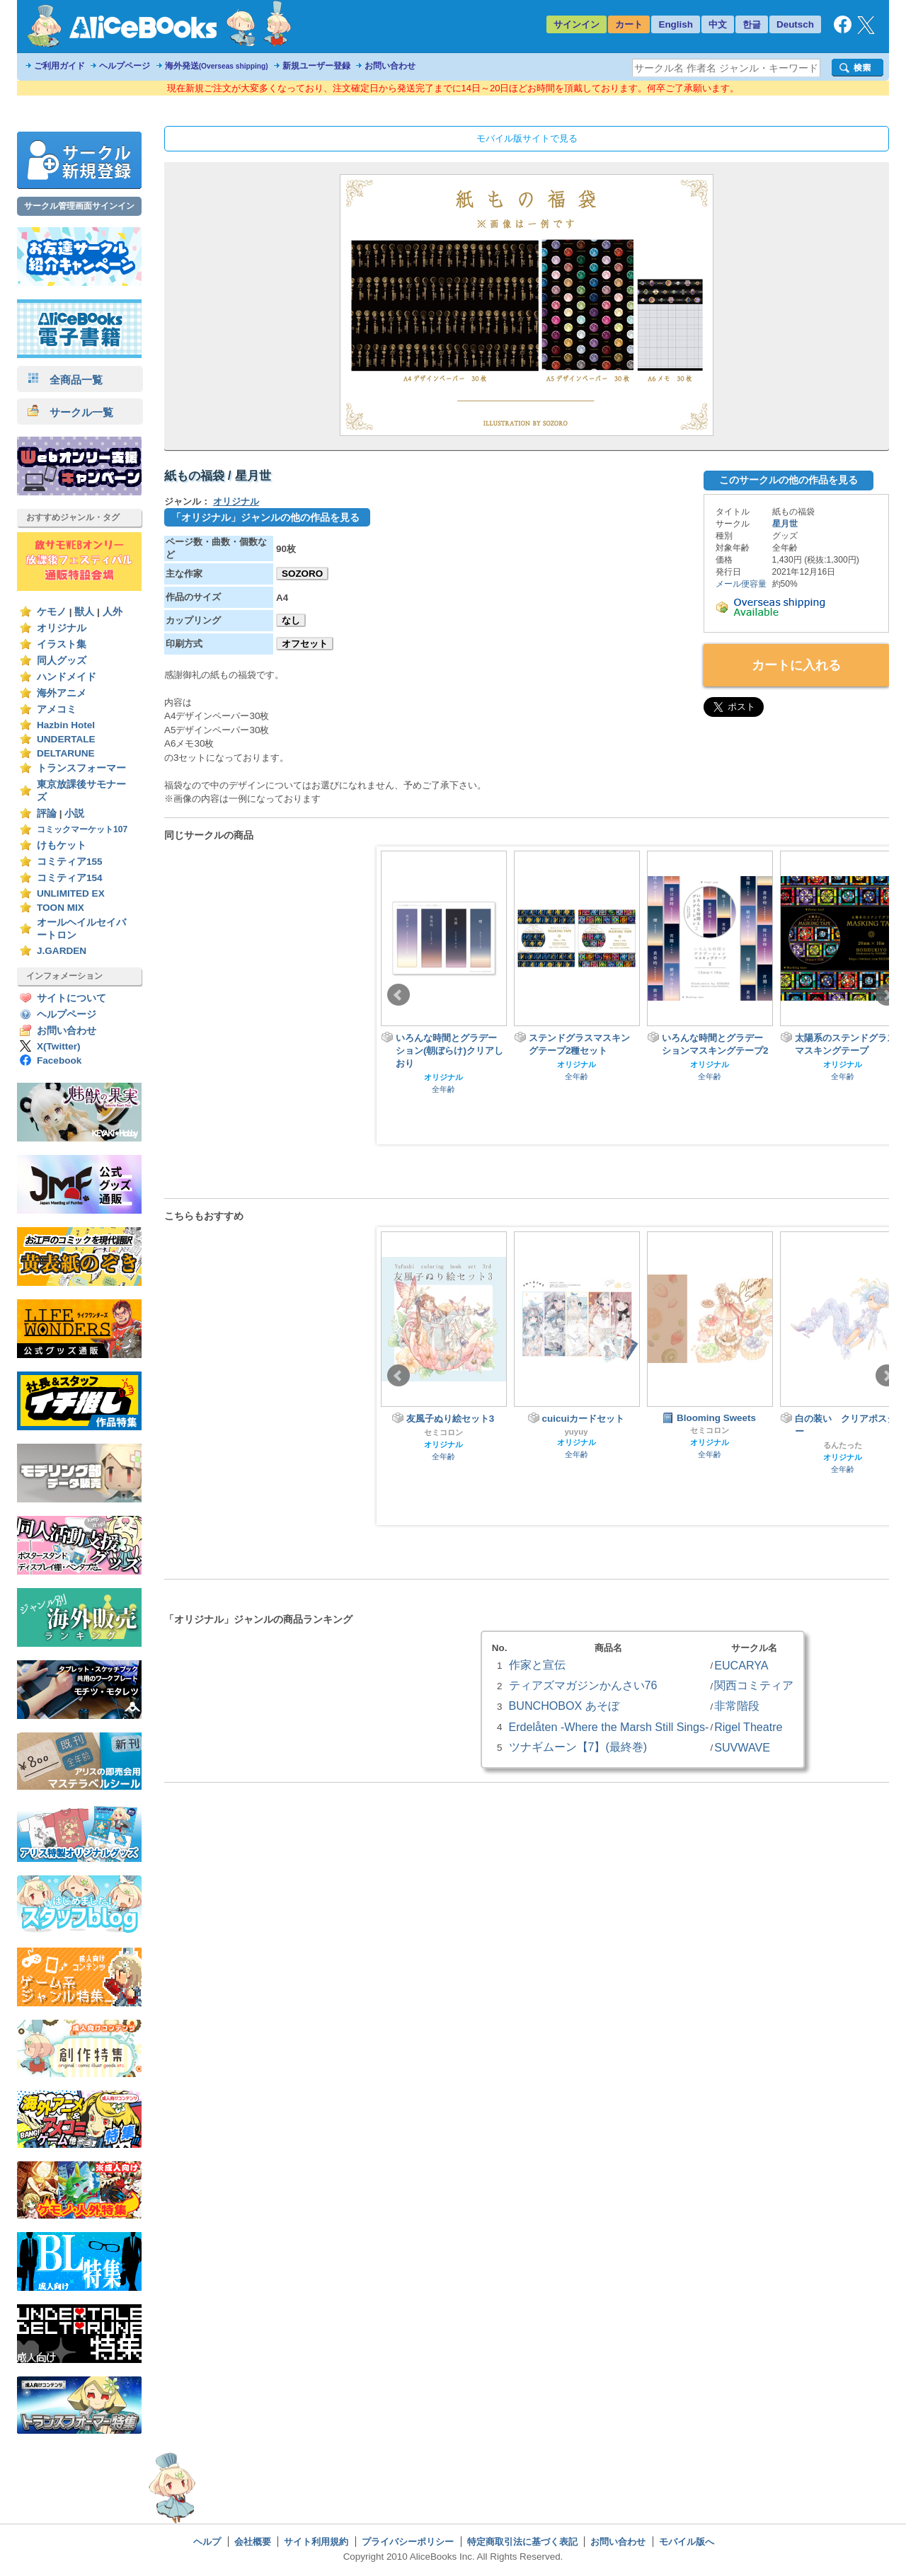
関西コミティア (753, 1685)
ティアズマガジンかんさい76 (583, 1685)
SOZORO (302, 573)
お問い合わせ (390, 66)
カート (629, 24)
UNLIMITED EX (71, 893)
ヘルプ (207, 2541)
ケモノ (52, 611)
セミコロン (443, 1432)
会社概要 (252, 2541)
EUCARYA (741, 1665)
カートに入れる (796, 665)
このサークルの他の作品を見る (788, 479)
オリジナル (61, 628)
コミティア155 (70, 861)
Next (887, 995)
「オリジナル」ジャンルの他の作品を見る (265, 517)
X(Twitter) (59, 1046)
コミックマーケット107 (82, 829)
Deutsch (795, 24)
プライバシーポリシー (408, 2541)
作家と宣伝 (537, 1664)
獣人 (84, 611)
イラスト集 (61, 644)
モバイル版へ (686, 2541)
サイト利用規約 (316, 2541)
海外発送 (216, 66)
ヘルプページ (124, 66)
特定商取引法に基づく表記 (522, 2541)
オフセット (305, 643)
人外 (112, 611)
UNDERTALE (66, 739)
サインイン (577, 24)
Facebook (59, 1060)
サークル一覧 (70, 412)
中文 (718, 24)
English (675, 24)
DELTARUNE (66, 753)
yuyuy (576, 1431)
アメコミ (56, 709)
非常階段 (736, 1705)
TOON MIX (60, 907)
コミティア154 (70, 878)
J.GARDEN (61, 950)
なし (291, 620)
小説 (74, 813)
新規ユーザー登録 (316, 66)
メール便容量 (741, 584)
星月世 (785, 524)
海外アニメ (61, 693)
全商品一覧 (65, 380)
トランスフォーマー (81, 768)
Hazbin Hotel (66, 725)
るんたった (842, 1445)
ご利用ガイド (59, 66)
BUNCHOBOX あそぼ (564, 1705)
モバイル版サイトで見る (527, 138)
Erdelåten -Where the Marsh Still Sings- (609, 1726)
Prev (398, 995)
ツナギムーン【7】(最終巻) (578, 1746)
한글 (751, 24)
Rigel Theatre (748, 1726)
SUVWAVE (742, 1747)
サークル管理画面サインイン (79, 206)
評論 (47, 813)
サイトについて (71, 998)
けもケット (61, 845)
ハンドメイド (66, 677)
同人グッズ (61, 660)
